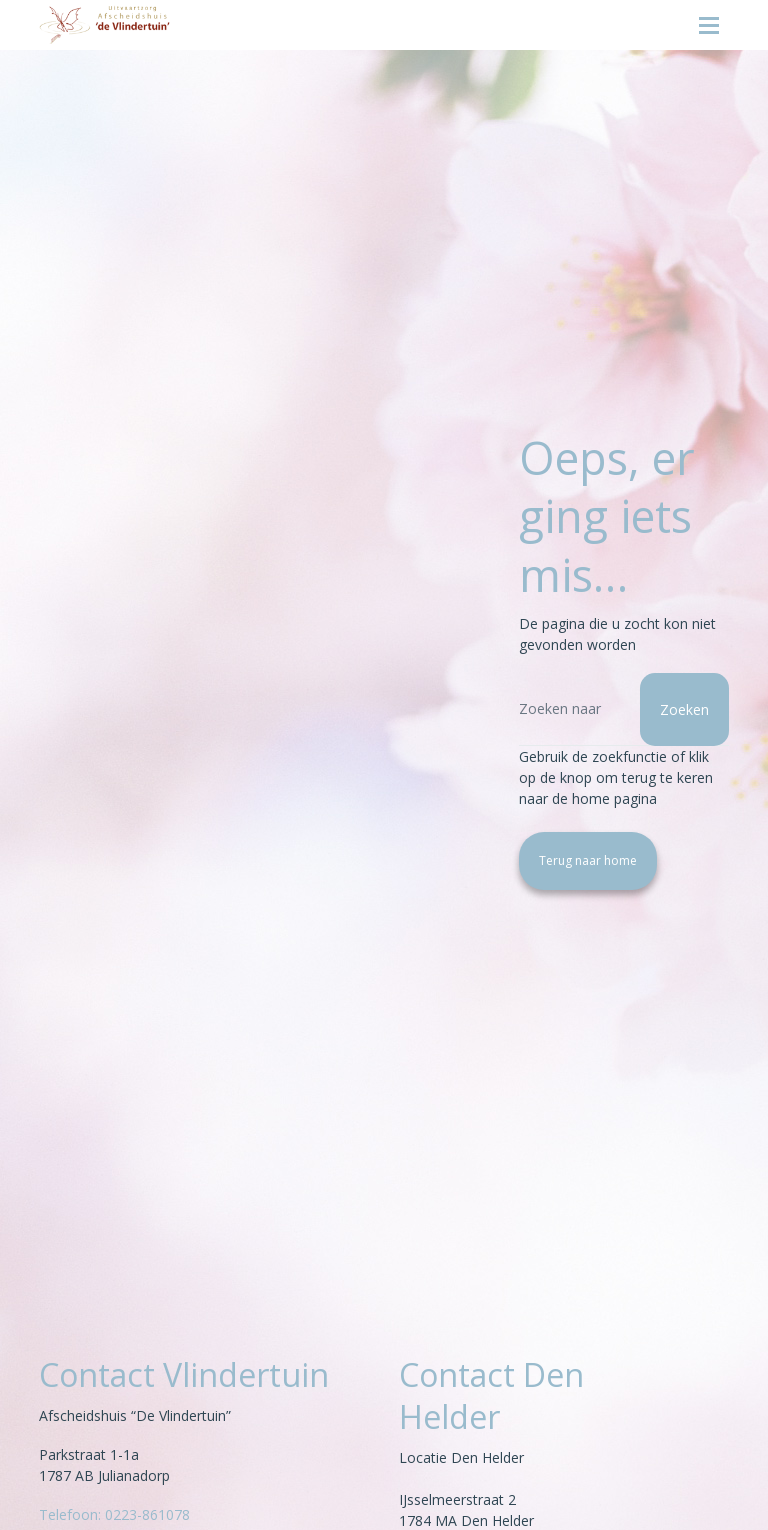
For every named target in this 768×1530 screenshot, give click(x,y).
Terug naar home (588, 860)
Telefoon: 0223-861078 (114, 1514)
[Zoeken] (624, 709)
